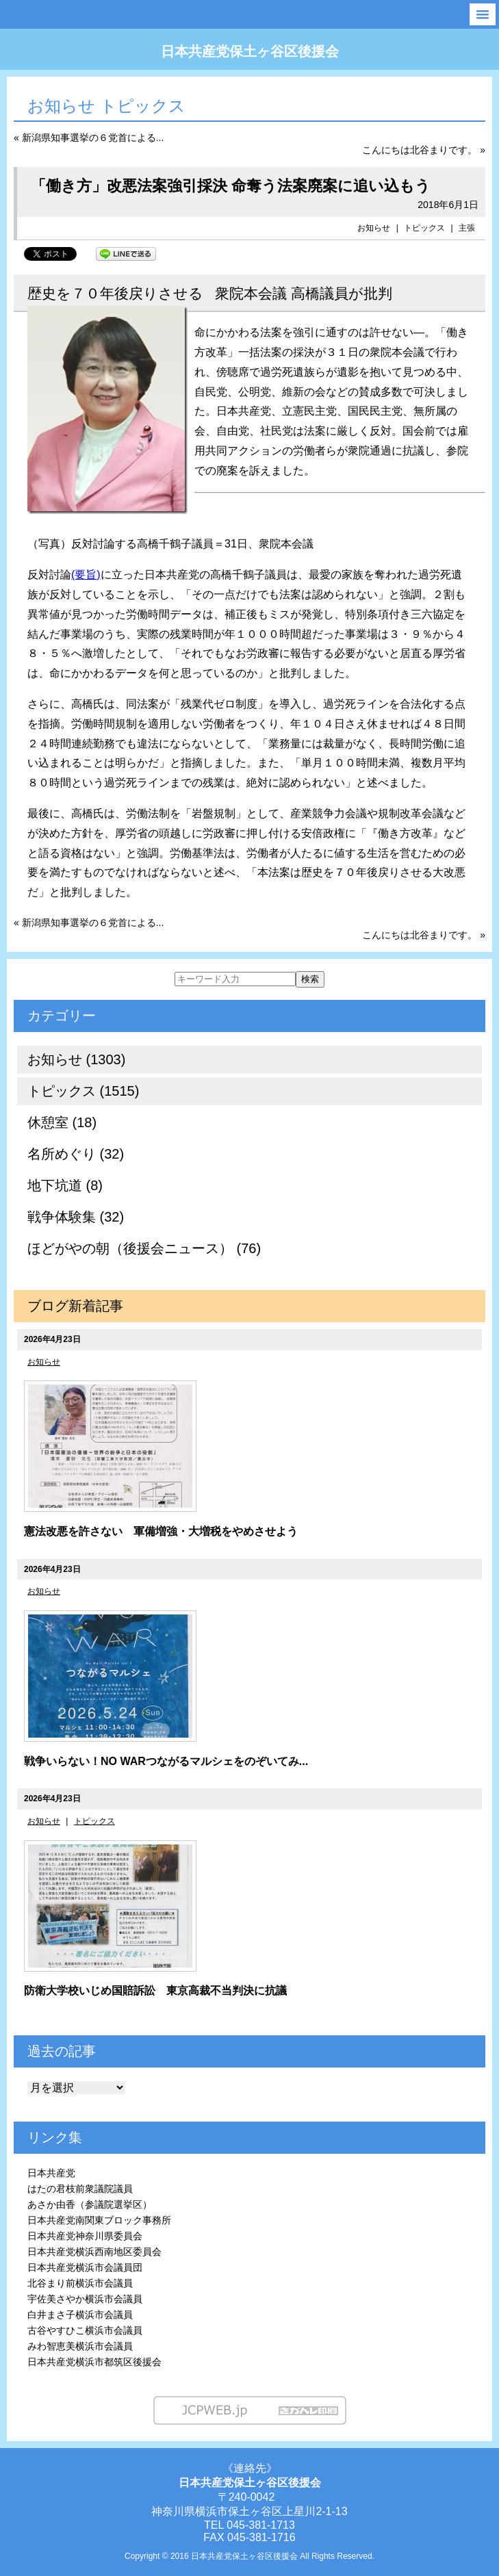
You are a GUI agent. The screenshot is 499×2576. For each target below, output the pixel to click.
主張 (467, 228)
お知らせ (373, 228)
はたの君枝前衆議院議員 (80, 2188)
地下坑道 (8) (65, 1185)
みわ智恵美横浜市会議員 (80, 2346)
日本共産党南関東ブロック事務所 (99, 2220)
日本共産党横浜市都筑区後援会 (94, 2361)
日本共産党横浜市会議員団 (84, 2267)
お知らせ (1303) (76, 1059)
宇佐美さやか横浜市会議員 (84, 2298)
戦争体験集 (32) (75, 1216)
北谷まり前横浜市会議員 (80, 2283)
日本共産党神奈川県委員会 (84, 2235)
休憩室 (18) (62, 1122)
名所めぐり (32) (75, 1153)
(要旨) (86, 574)
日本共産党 (51, 2172)
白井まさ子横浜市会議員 (80, 2314)
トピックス (424, 228)
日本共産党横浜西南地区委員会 (94, 2251)
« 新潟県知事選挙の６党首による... (89, 137)
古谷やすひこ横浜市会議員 (84, 2330)
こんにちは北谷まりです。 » (423, 149)
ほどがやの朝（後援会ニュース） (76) (144, 1248)
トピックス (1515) (83, 1090)
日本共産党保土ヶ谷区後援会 (250, 51)
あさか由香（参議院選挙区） (89, 2204)
